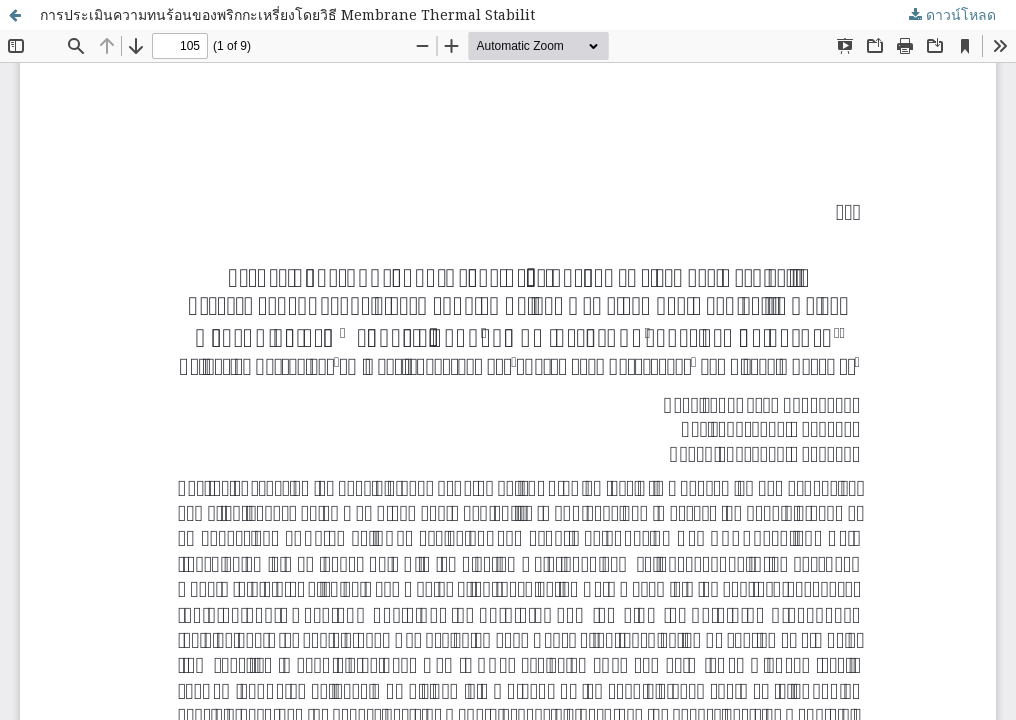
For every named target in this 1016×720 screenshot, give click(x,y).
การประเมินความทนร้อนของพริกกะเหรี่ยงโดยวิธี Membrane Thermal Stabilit (287, 14)
